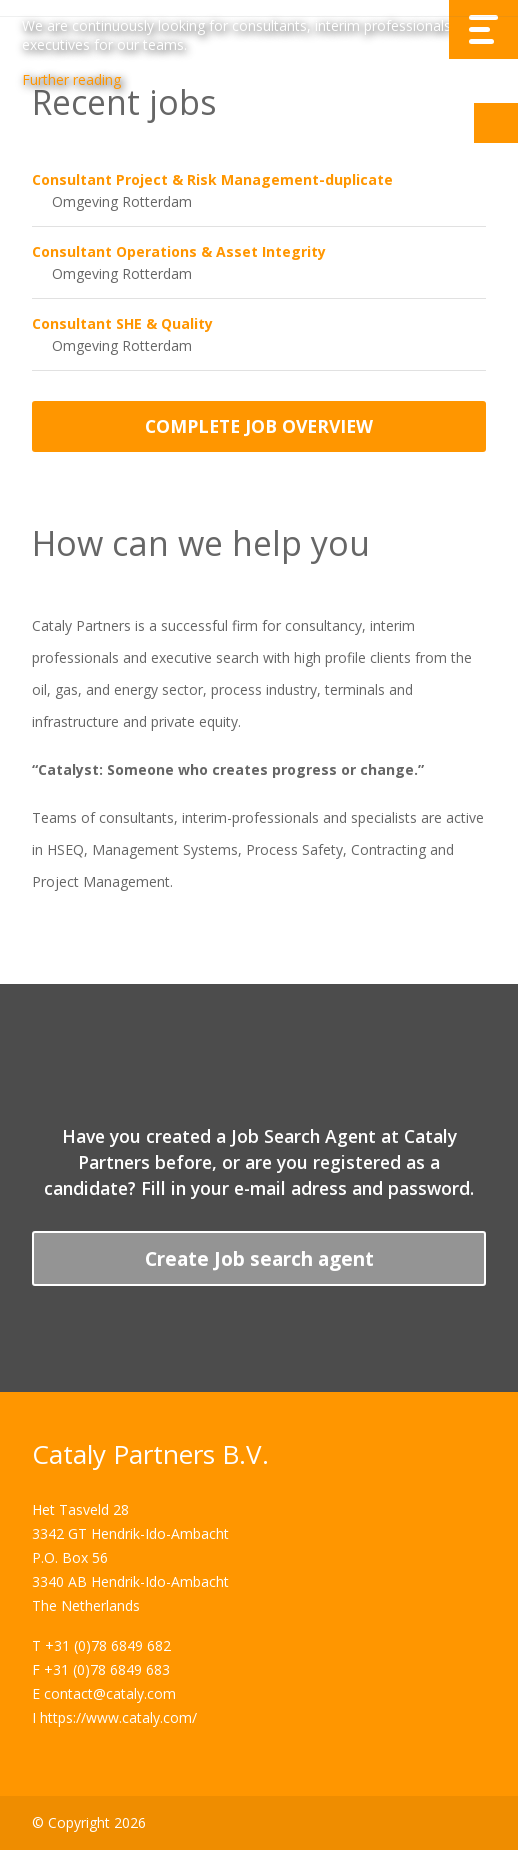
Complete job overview (259, 426)
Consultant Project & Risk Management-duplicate (212, 179)
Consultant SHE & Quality (122, 323)
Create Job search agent (259, 1258)
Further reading (71, 79)
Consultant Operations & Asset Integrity (179, 251)
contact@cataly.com (110, 1693)
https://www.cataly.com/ (118, 1717)
